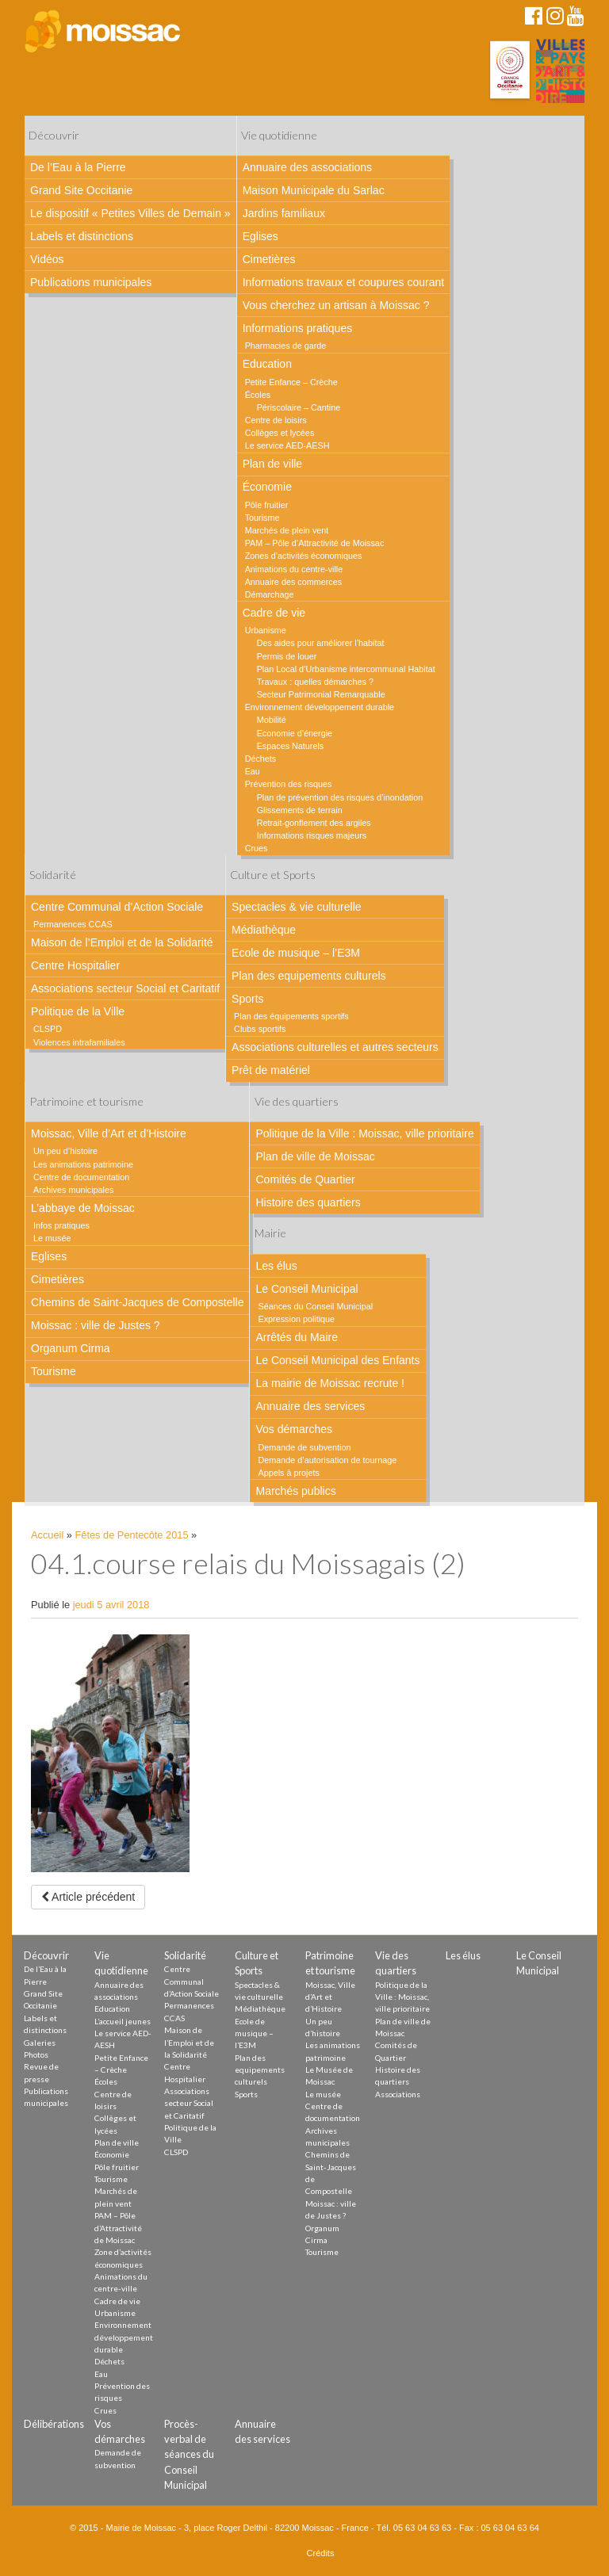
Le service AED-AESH (287, 445)
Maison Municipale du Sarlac (314, 190)
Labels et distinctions (81, 236)
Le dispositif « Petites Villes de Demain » (130, 213)
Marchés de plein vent (287, 530)
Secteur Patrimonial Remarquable (321, 694)
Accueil (47, 1535)
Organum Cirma (70, 1348)
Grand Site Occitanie (81, 190)
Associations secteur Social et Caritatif (125, 988)
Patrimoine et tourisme (86, 1101)
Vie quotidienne (279, 135)
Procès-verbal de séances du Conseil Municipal (189, 2454)
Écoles (257, 394)
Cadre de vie (274, 612)
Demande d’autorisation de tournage (327, 1460)
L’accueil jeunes (122, 2021)
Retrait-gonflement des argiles (314, 822)
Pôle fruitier (267, 505)
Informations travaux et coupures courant (343, 282)
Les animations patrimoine (83, 1164)
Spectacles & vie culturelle (296, 906)
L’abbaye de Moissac (83, 1208)
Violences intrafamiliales (79, 1042)
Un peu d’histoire (65, 1151)
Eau (252, 771)
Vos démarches (293, 1429)
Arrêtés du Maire (296, 1337)
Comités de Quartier (304, 1179)
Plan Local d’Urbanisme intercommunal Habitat (346, 669)
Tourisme (262, 517)
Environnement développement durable (319, 707)
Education (267, 363)
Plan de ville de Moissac (314, 1156)
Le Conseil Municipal (306, 1288)
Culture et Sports (273, 874)
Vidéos (47, 259)
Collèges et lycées (280, 433)
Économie (267, 486)
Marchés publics (295, 1491)
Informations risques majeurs (312, 835)
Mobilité (271, 719)
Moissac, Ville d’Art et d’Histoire (108, 1133)
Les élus (276, 1265)
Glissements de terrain (300, 810)
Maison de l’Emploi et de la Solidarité (122, 942)
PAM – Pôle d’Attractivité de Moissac (315, 543)
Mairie (270, 1233)
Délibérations (54, 2423)
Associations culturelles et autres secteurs (335, 1047)
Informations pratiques (298, 328)
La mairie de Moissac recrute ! (329, 1383)
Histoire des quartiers (307, 1202)
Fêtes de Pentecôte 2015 (132, 1535)
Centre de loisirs (276, 420)
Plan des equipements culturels (309, 975)
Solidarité (52, 874)
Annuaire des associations (307, 167)
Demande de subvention (304, 1447)
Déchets (261, 758)
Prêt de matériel (271, 1070)
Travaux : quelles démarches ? (315, 681)
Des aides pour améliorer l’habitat (321, 643)
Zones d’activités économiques (303, 555)
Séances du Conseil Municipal (315, 1306)
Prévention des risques (288, 784)
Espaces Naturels (290, 746)
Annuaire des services (310, 1406)
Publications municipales (90, 282)
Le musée (52, 1238)
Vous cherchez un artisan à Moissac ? (336, 305)
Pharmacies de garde (286, 345)
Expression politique (296, 1319)
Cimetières (269, 259)
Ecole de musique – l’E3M (296, 952)
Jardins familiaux (284, 213)
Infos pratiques (61, 1225)
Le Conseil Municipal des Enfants (337, 1360)
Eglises (260, 236)
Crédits (321, 2553)
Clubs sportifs (259, 1029)
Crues (256, 848)
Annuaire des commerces (293, 582)
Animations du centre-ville (294, 569)
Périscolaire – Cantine (299, 407)
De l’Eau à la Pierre (78, 167)
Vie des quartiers (297, 1101)
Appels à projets (288, 1472)
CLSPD (47, 1029)
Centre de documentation (81, 1177)
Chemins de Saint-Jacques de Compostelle (137, 1302)
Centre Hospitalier (75, 965)
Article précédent (88, 1896)
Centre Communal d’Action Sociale (117, 906)
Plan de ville (273, 463)
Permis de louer (287, 656)
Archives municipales (73, 1189)
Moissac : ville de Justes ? (95, 1325)
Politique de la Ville (77, 1011)
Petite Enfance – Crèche (291, 382)
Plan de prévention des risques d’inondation (340, 797)
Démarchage (269, 594)
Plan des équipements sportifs (291, 1016)
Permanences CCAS (73, 924)
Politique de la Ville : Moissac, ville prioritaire (364, 1133)
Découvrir (54, 135)
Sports (247, 998)
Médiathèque (264, 929)
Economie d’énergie (294, 733)
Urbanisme (265, 630)
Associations (397, 2094)
